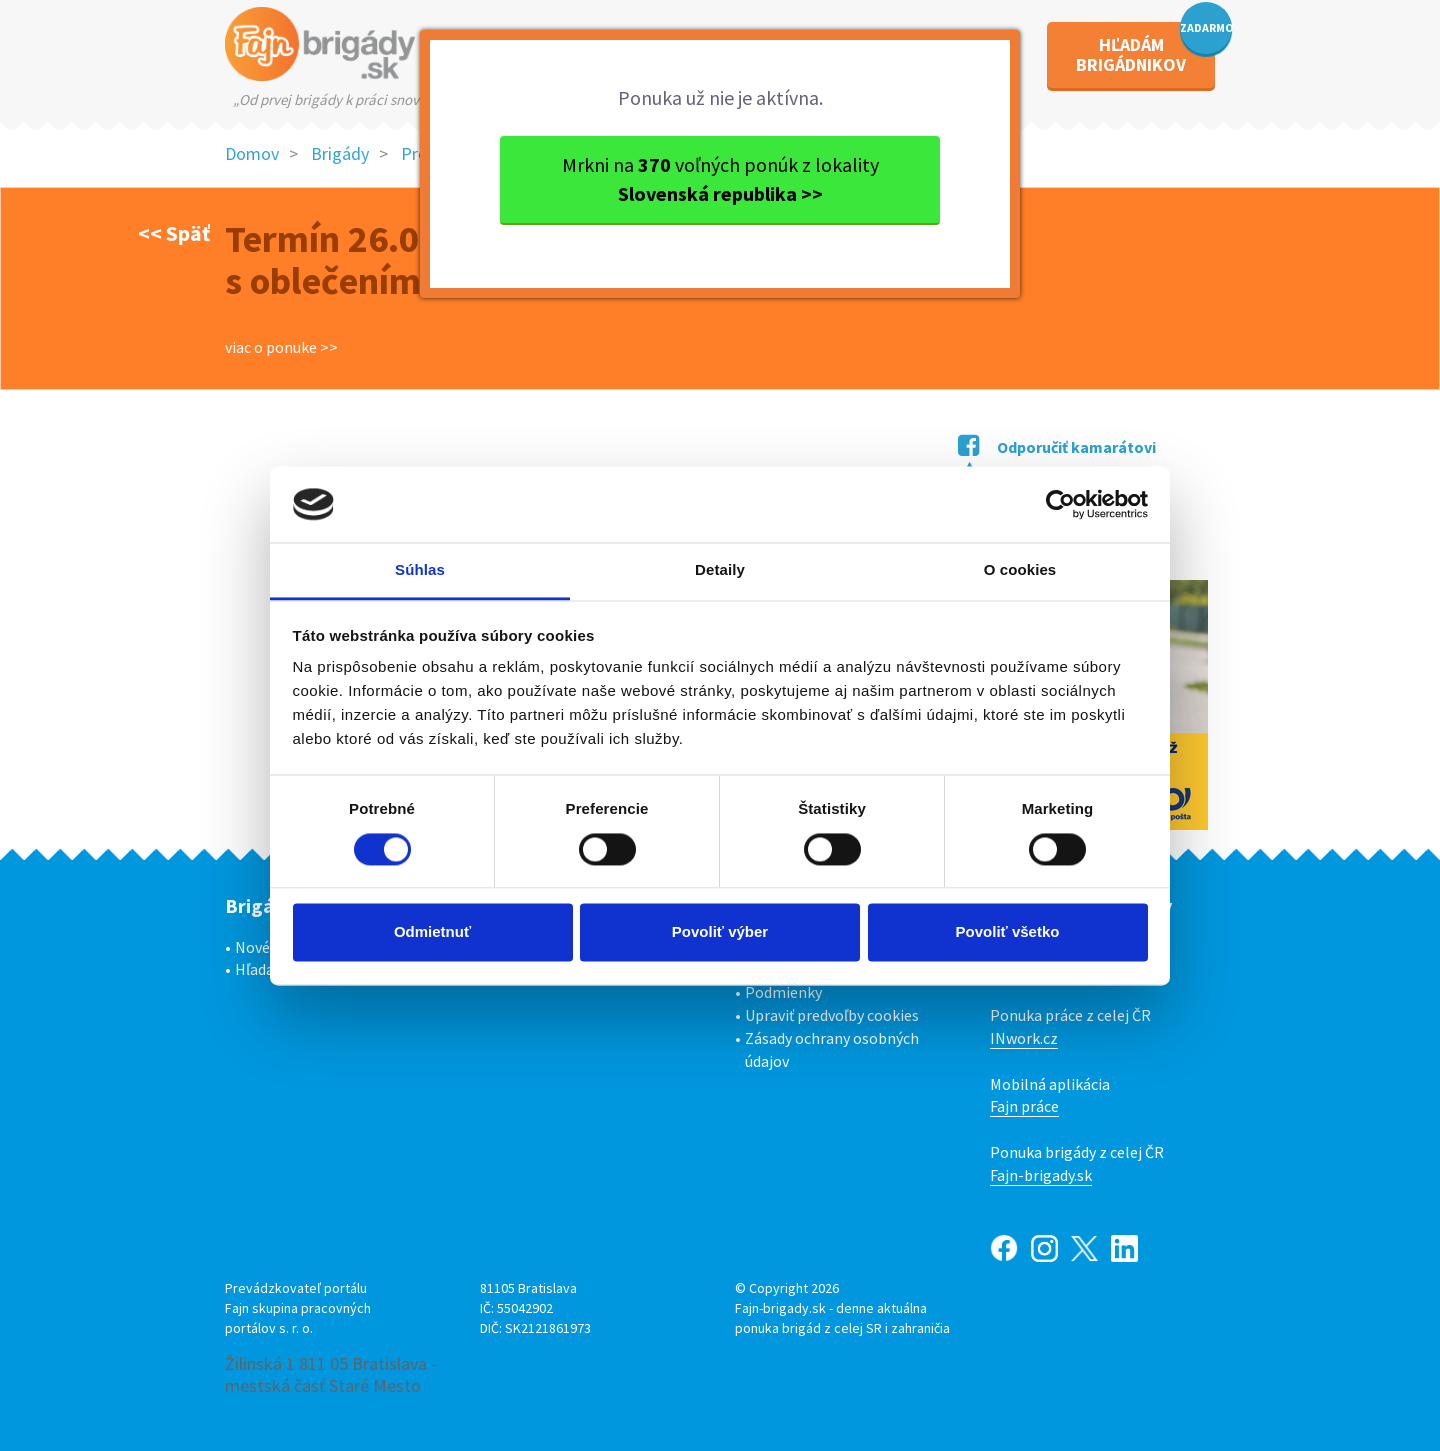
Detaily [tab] (720, 570)
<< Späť (174, 233)
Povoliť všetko (1008, 932)
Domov (252, 153)
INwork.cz (1024, 1038)
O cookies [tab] (1020, 570)
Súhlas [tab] (420, 570)
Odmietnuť (432, 932)
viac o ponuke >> (281, 347)
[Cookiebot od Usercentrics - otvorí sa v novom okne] (1060, 504)
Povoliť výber (720, 932)
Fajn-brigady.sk (1041, 1175)
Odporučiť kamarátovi (1057, 447)
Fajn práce (1024, 1106)
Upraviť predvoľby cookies (832, 1015)
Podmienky (783, 992)
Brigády (340, 153)
